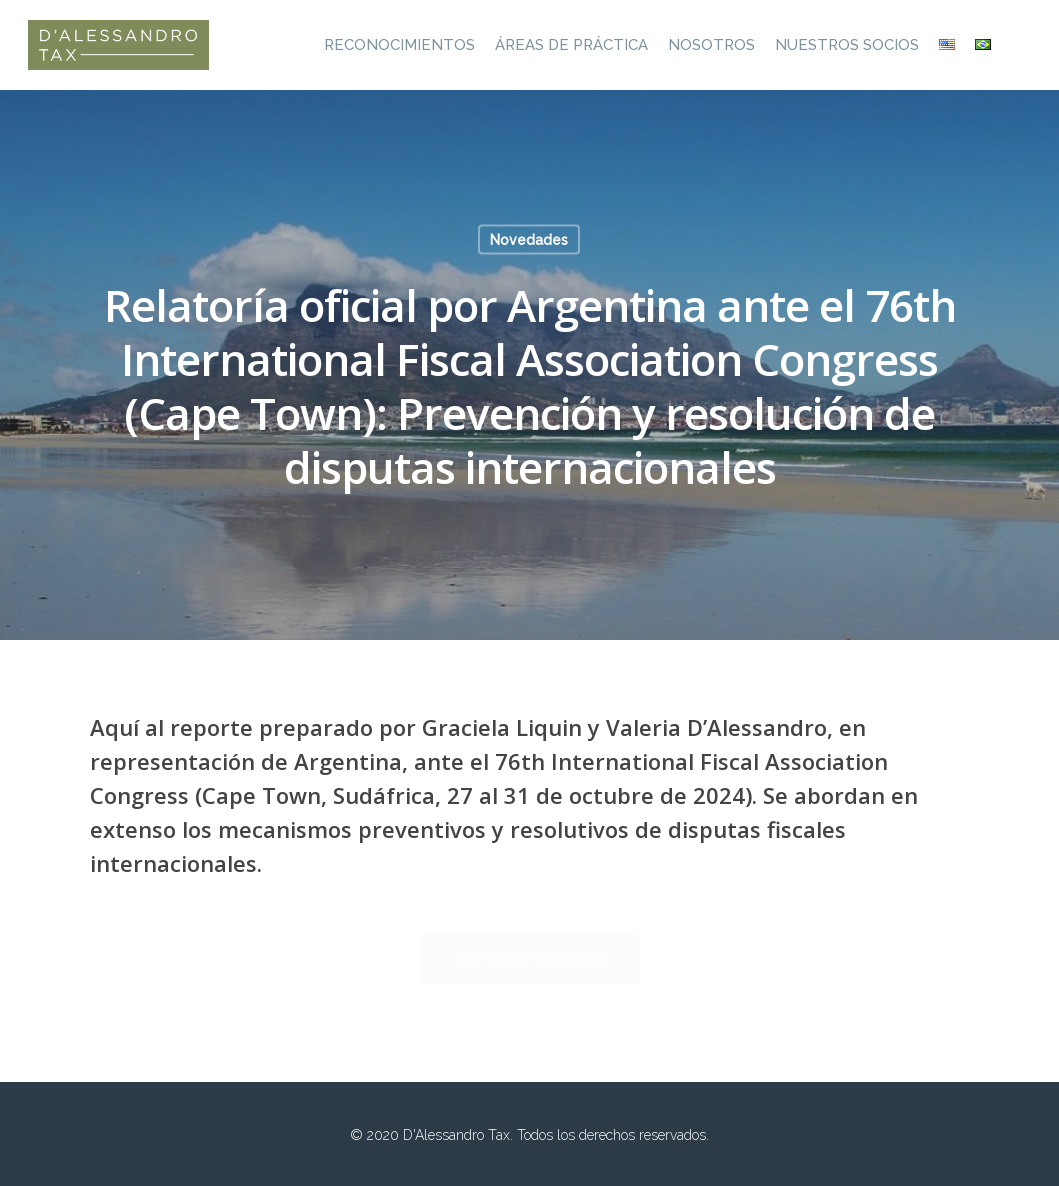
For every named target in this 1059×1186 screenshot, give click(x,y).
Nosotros (711, 45)
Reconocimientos (399, 45)
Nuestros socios (847, 45)
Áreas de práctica (571, 45)
